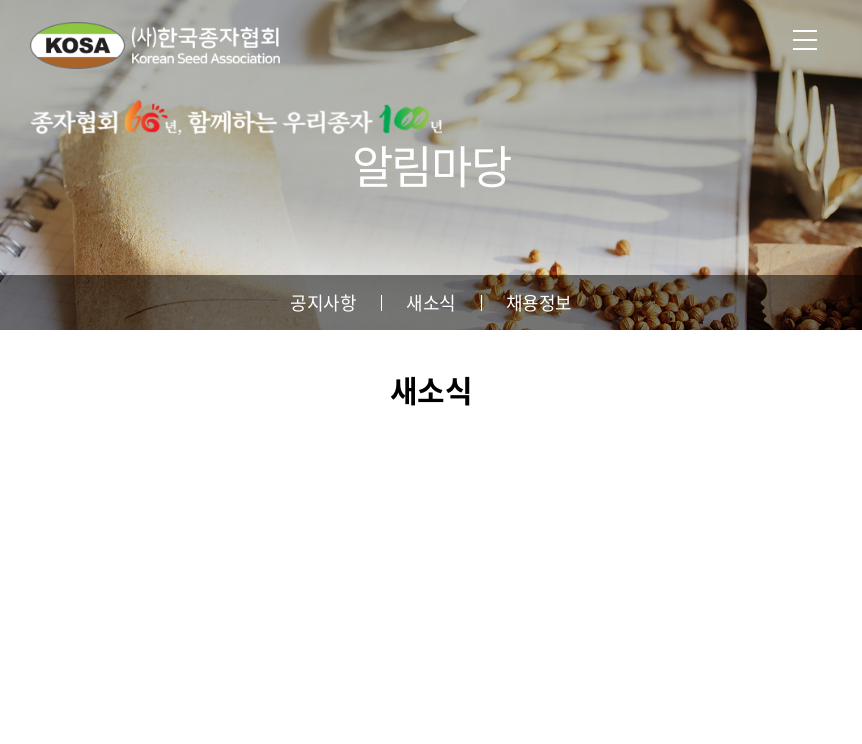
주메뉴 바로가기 (0, 0)
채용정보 (539, 302)
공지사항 (323, 302)
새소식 (430, 302)
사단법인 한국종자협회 (155, 45)
